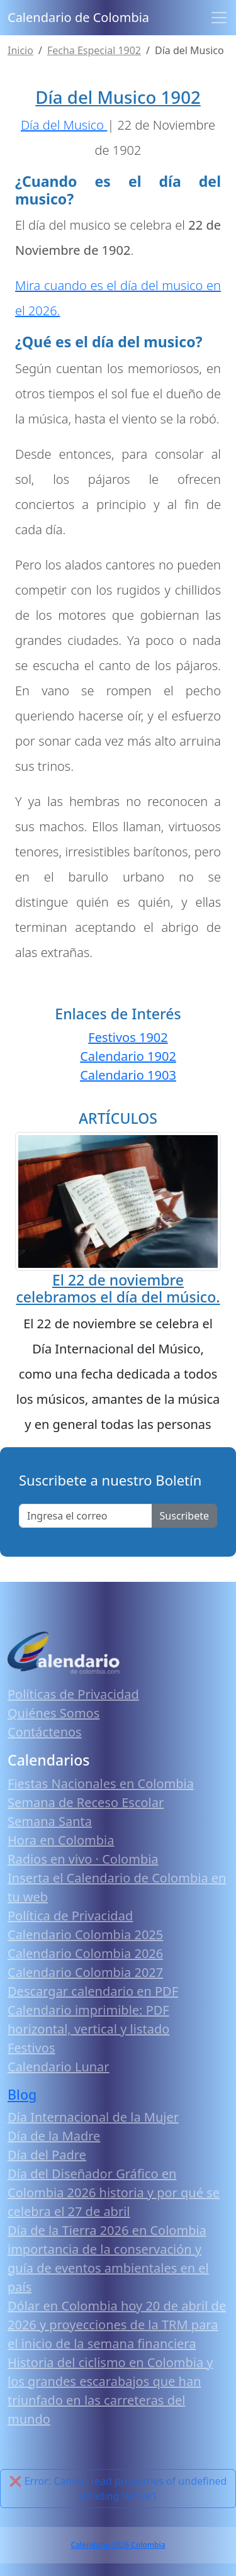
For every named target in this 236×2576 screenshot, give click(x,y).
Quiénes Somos (53, 1713)
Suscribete (184, 1516)
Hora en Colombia (61, 1840)
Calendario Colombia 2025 (85, 1934)
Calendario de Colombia (78, 17)
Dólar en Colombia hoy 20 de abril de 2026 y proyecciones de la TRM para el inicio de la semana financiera (117, 2324)
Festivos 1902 (127, 1037)
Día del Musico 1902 (118, 97)
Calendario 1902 (128, 1056)
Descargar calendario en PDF (93, 1991)
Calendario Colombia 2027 (85, 1972)
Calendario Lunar (59, 2066)
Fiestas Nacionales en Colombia (101, 1783)
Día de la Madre (54, 2135)
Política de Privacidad (70, 1915)
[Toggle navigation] (219, 17)
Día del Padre (47, 2154)
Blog (22, 2094)
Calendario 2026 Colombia (117, 2545)
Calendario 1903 (128, 1075)
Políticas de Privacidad (73, 1694)
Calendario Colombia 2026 (85, 1953)
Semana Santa (50, 1821)
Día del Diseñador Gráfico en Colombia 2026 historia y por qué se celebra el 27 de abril (114, 2192)
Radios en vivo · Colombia (83, 1859)
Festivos (31, 2047)
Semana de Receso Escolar (86, 1802)
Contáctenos (45, 1731)
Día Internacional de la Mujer (93, 2116)
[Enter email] (85, 1516)
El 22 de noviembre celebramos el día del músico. (118, 1289)
